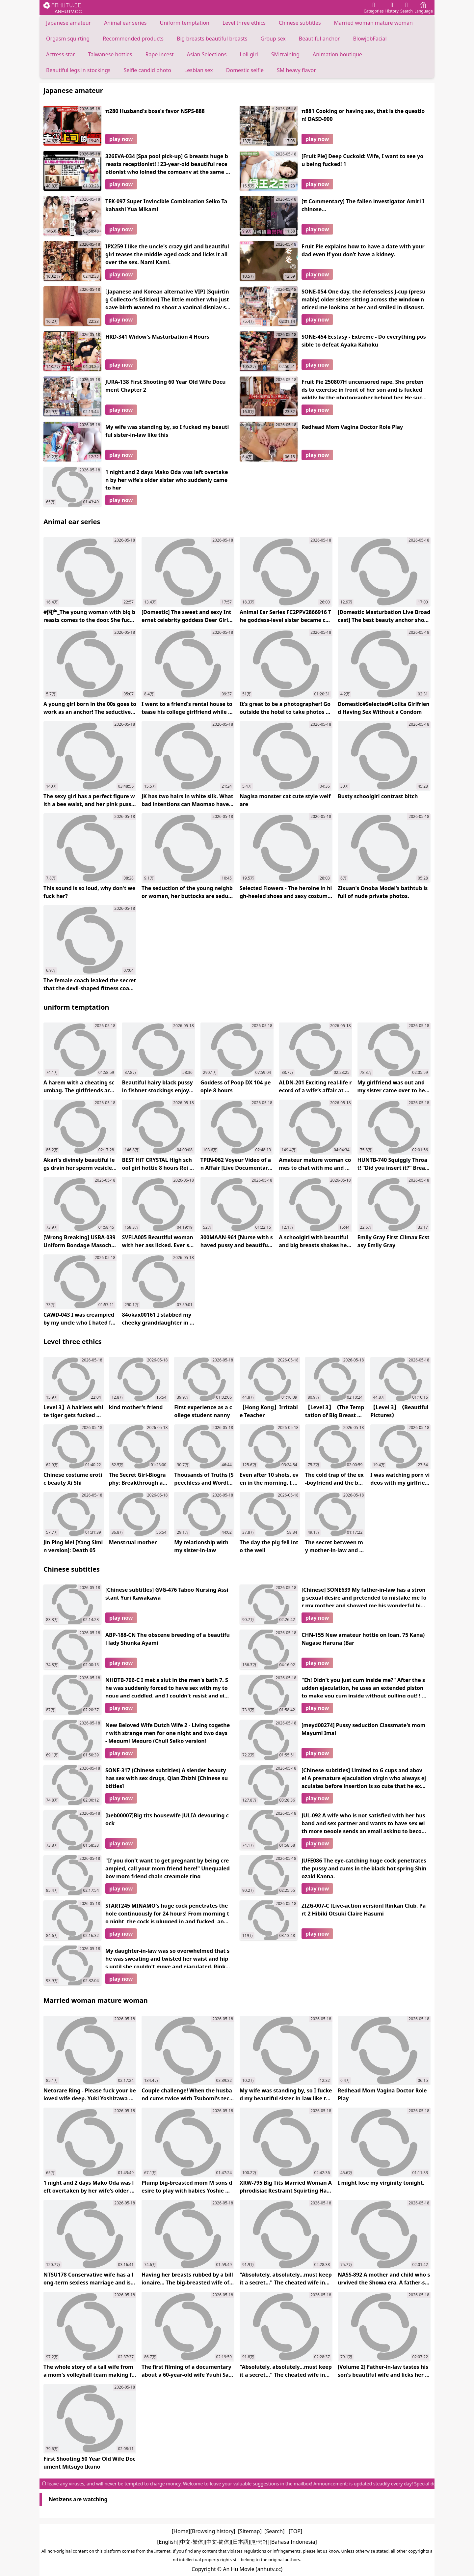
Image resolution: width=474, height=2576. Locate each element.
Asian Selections (207, 54)
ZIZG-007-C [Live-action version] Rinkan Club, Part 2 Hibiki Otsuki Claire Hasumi (364, 1909)
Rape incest (159, 54)
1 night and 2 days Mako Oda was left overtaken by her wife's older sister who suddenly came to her (166, 479)
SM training (285, 54)
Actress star (60, 54)
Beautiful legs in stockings (78, 70)
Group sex (272, 38)
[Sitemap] (250, 2531)
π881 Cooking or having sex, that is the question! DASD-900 (363, 115)
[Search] (274, 2531)
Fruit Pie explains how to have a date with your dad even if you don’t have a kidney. (363, 250)
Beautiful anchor (319, 38)
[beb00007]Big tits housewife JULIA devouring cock (167, 1819)
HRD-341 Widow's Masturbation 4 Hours (157, 336)
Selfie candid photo (147, 70)
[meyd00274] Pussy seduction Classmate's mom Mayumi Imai (363, 1729)
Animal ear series (125, 22)
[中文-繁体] (191, 2541)
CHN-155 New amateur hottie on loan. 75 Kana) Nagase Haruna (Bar (363, 1638)
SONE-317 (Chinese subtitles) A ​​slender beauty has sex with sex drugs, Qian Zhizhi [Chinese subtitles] (166, 1777)
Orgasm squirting (68, 38)
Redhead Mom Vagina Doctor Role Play (352, 427)
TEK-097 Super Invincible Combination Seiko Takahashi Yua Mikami (166, 205)
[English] (167, 2541)
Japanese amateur (68, 22)
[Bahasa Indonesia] (293, 2541)
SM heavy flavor (296, 70)
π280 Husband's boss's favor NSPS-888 (155, 111)
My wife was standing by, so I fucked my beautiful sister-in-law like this (167, 430)
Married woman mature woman (373, 22)
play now (121, 139)
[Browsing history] (212, 2531)
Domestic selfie (245, 70)
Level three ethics (244, 22)
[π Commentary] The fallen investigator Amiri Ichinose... (363, 205)
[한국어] (260, 2541)
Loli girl (249, 54)
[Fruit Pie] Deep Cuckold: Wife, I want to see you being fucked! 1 (362, 160)
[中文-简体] (218, 2541)
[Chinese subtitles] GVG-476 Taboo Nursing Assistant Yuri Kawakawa (166, 1593)
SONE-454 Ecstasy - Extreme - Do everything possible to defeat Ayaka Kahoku (364, 340)
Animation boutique (337, 54)
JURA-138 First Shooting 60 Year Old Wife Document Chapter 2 (165, 385)
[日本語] (240, 2541)
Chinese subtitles (300, 22)
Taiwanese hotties (110, 54)
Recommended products (133, 38)
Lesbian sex (198, 70)
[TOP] (295, 2531)
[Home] (181, 2531)
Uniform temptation (184, 22)
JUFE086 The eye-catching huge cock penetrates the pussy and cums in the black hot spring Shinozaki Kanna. (364, 1867)
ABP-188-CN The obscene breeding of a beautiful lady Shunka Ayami (167, 1638)
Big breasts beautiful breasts (212, 38)
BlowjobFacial (369, 38)
